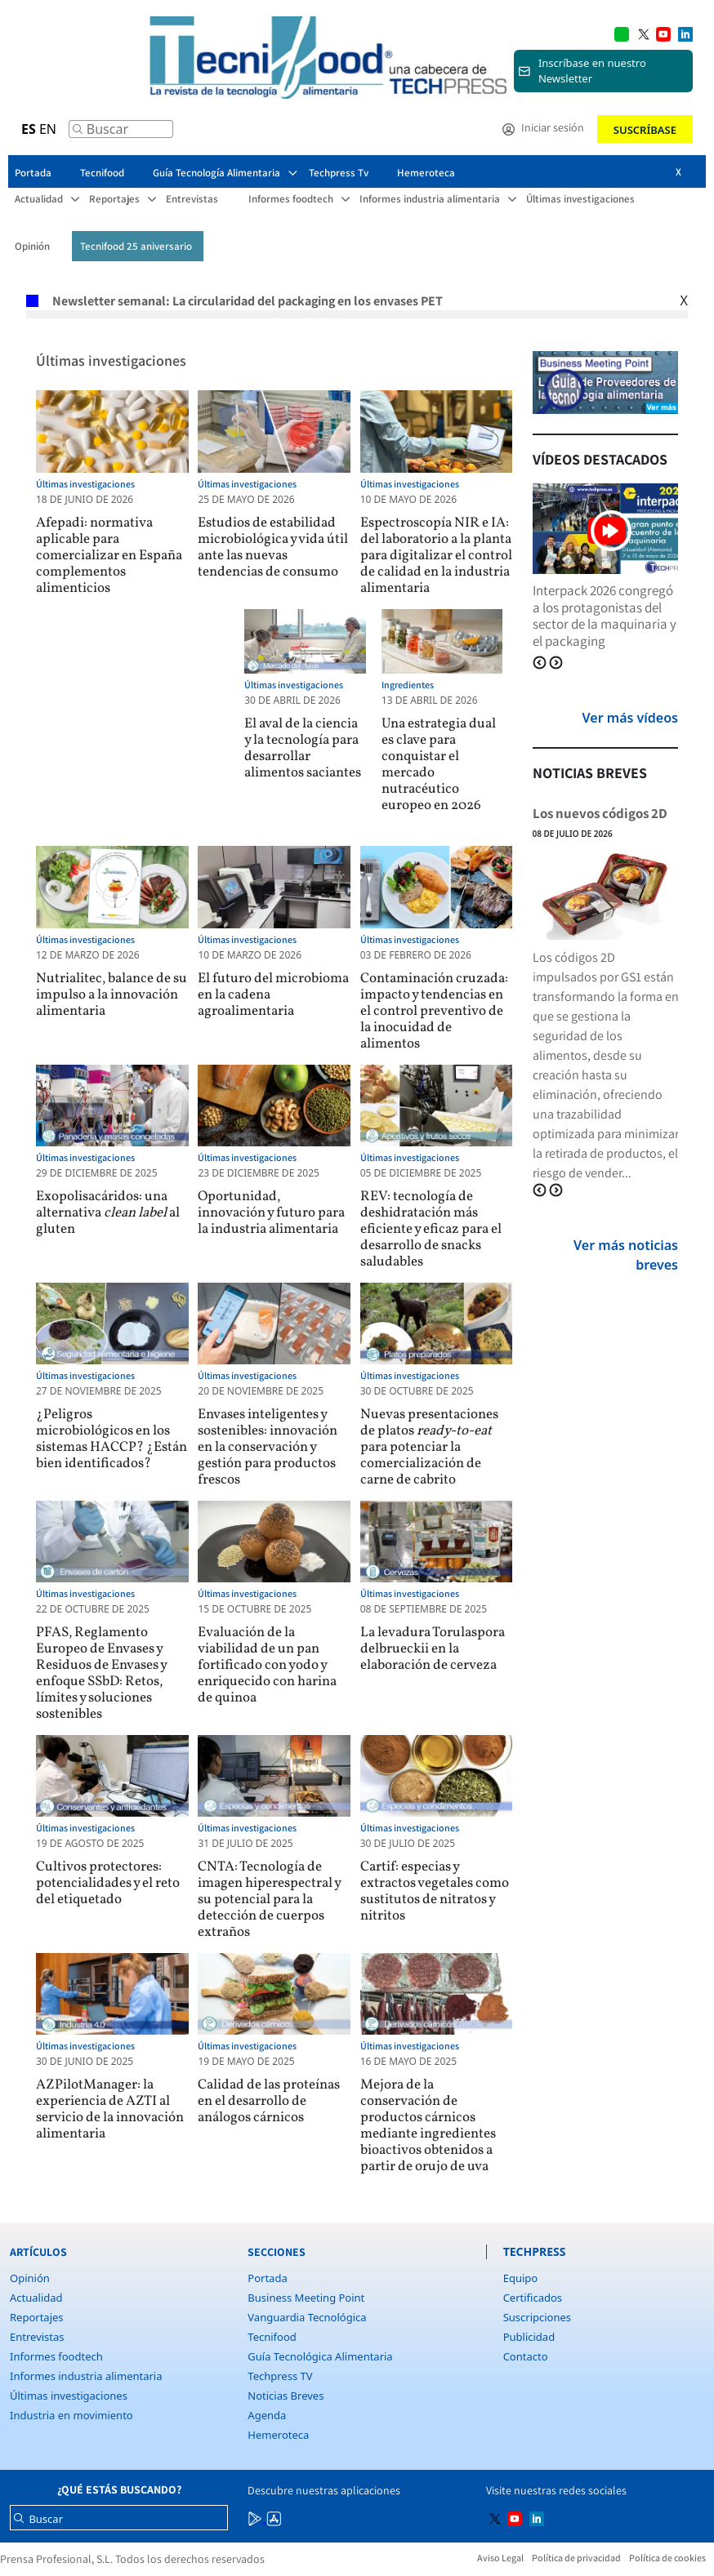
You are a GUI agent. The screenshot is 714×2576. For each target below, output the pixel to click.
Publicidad (529, 2336)
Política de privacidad (576, 2558)
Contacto (525, 2356)
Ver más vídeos (630, 718)
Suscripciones (537, 2317)
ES (28, 129)
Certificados (532, 2297)
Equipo (520, 2278)
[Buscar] (77, 133)
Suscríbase (645, 129)
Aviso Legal (500, 2558)
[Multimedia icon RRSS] (644, 33)
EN (47, 129)
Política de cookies (667, 2558)
